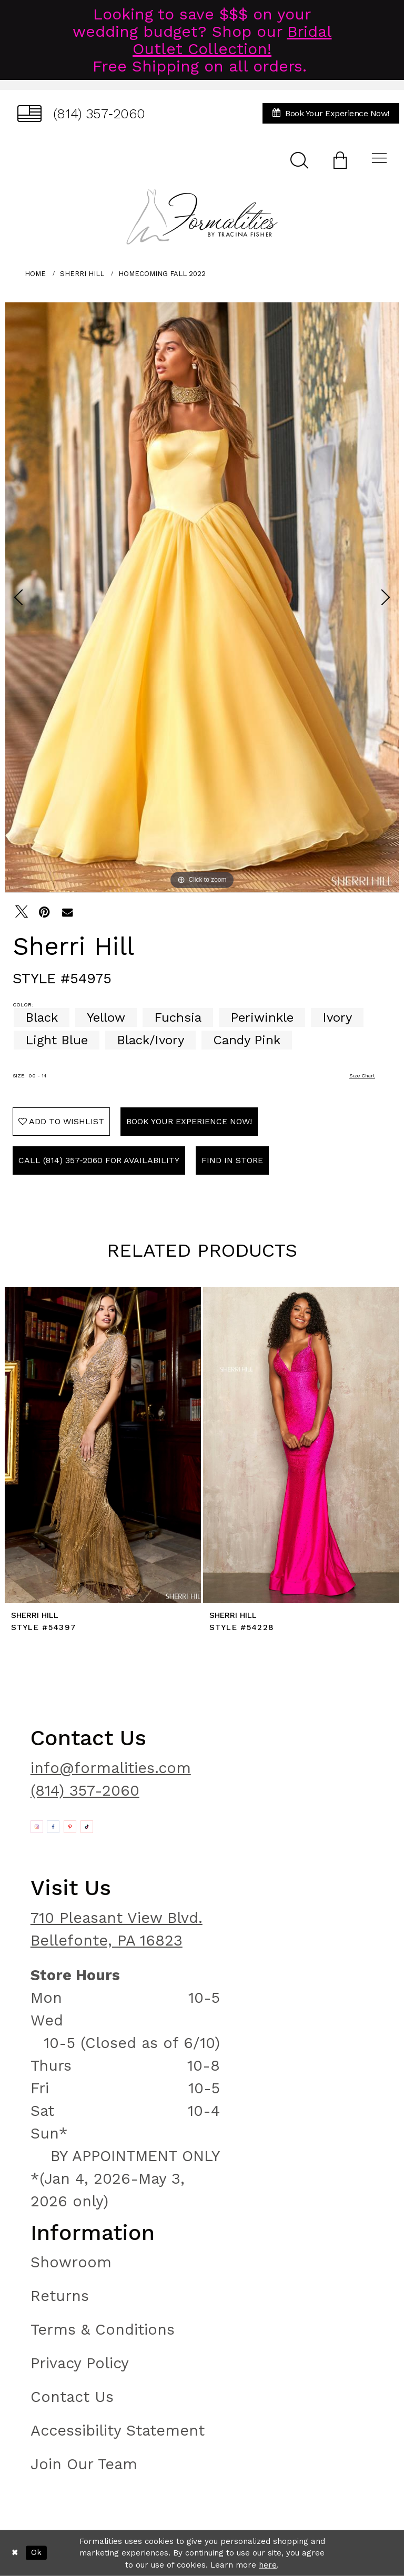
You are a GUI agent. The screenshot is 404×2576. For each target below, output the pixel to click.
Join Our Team (84, 2464)
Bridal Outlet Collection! (232, 40)
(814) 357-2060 (85, 1790)
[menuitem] (81, 113)
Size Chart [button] (362, 1075)
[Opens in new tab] (37, 1826)
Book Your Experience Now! (189, 1121)
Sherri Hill (82, 274)
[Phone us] (81, 113)
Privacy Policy (80, 2363)
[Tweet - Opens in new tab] (21, 911)
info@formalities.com (111, 1768)
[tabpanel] (202, 597)
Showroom (71, 2262)
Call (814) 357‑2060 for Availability (98, 1160)
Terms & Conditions (103, 2329)
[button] (340, 159)
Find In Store (232, 1160)
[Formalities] (201, 217)
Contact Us (72, 2397)
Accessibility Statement (118, 2430)
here (268, 2565)
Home (35, 274)
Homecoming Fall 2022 (162, 274)
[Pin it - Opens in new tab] (44, 911)
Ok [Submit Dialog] (36, 2553)
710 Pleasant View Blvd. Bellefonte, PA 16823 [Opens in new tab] (117, 1929)
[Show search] (299, 159)
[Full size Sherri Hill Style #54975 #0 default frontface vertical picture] (202, 597)
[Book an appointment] (330, 113)
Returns (60, 2296)
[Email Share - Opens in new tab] (67, 911)
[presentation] (103, 1445)
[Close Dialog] (15, 2553)
